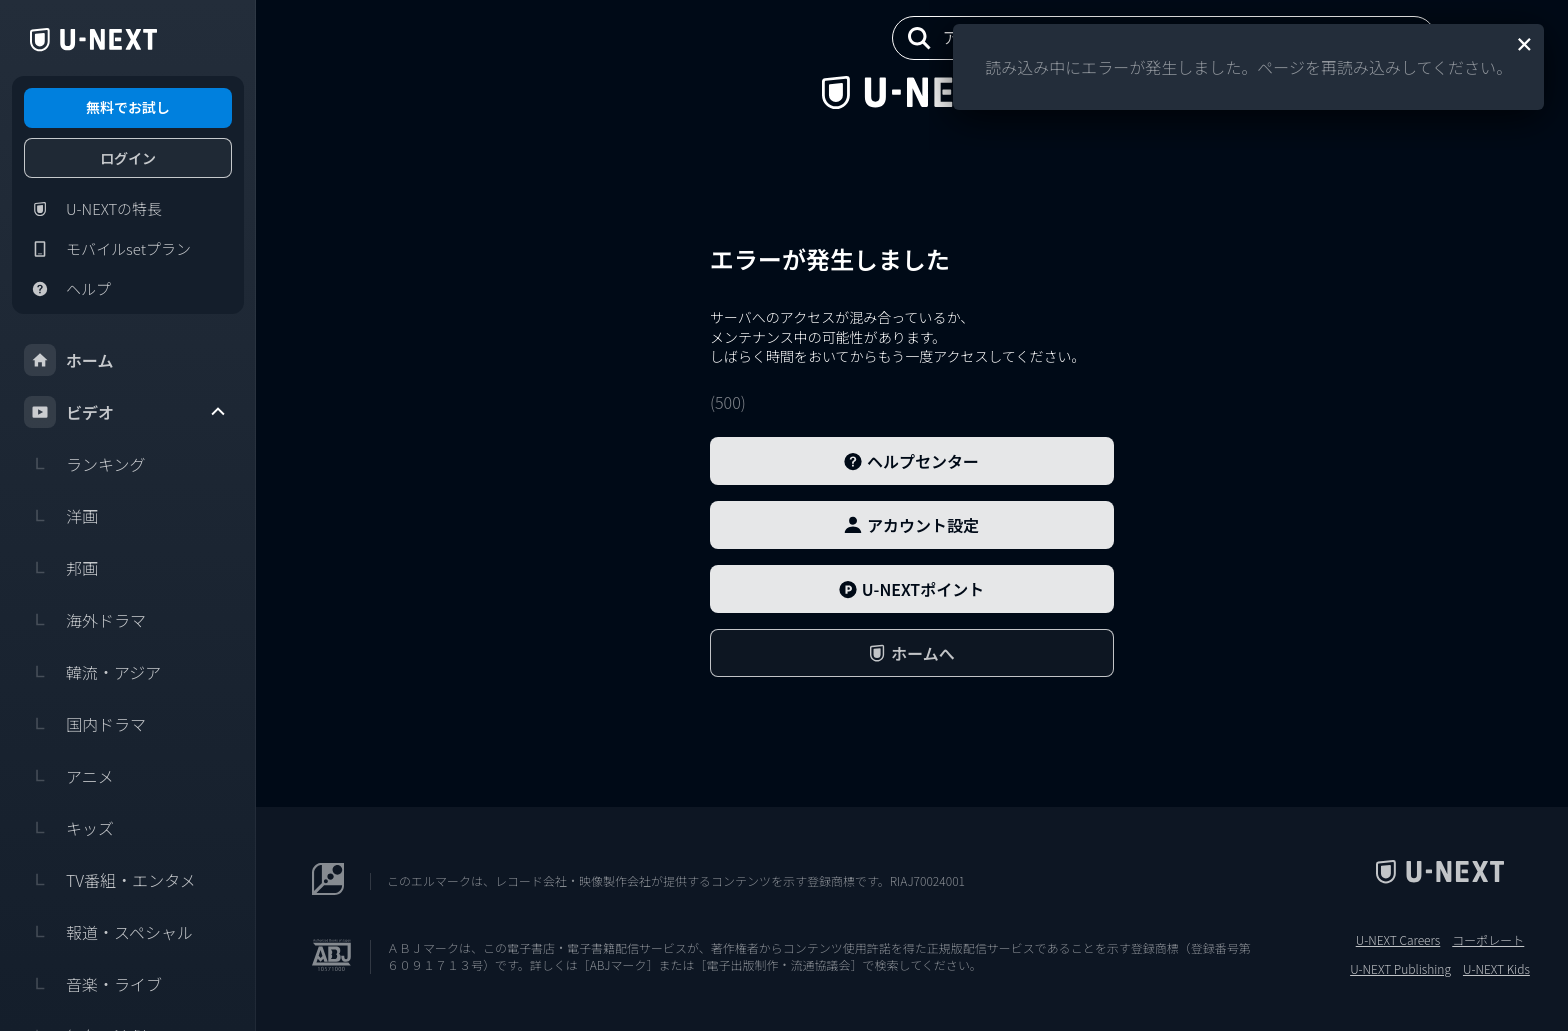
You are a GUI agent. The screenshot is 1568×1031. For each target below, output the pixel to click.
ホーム (69, 360)
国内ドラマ (85, 724)
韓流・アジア (92, 672)
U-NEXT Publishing (1400, 969)
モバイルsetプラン (107, 249)
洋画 (61, 516)
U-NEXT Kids (1496, 969)
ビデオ (126, 412)
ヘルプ (67, 289)
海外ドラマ (85, 620)
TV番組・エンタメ (110, 880)
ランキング (85, 464)
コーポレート (1488, 940)
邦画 (61, 568)
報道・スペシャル (108, 932)
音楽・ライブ (93, 984)
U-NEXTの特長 (93, 209)
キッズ (69, 828)
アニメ (69, 776)
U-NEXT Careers (1398, 940)
